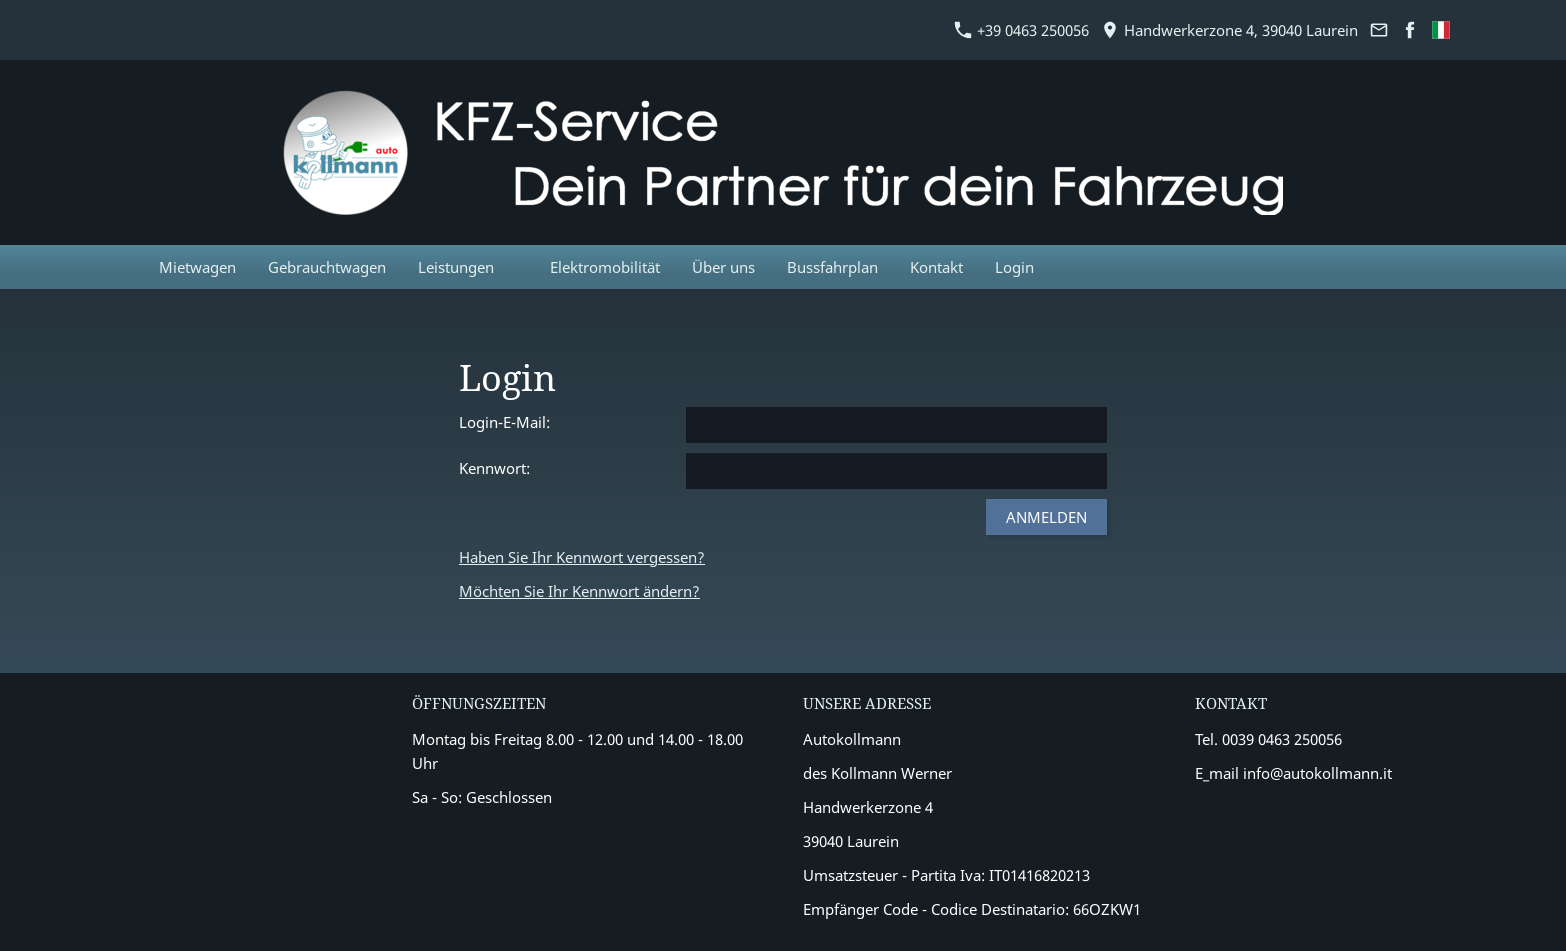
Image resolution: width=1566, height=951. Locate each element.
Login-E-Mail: (504, 422)
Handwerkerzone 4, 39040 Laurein (1230, 30)
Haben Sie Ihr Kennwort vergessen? (582, 557)
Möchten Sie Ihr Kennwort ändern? (579, 591)
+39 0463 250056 (1022, 30)
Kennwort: (494, 468)
